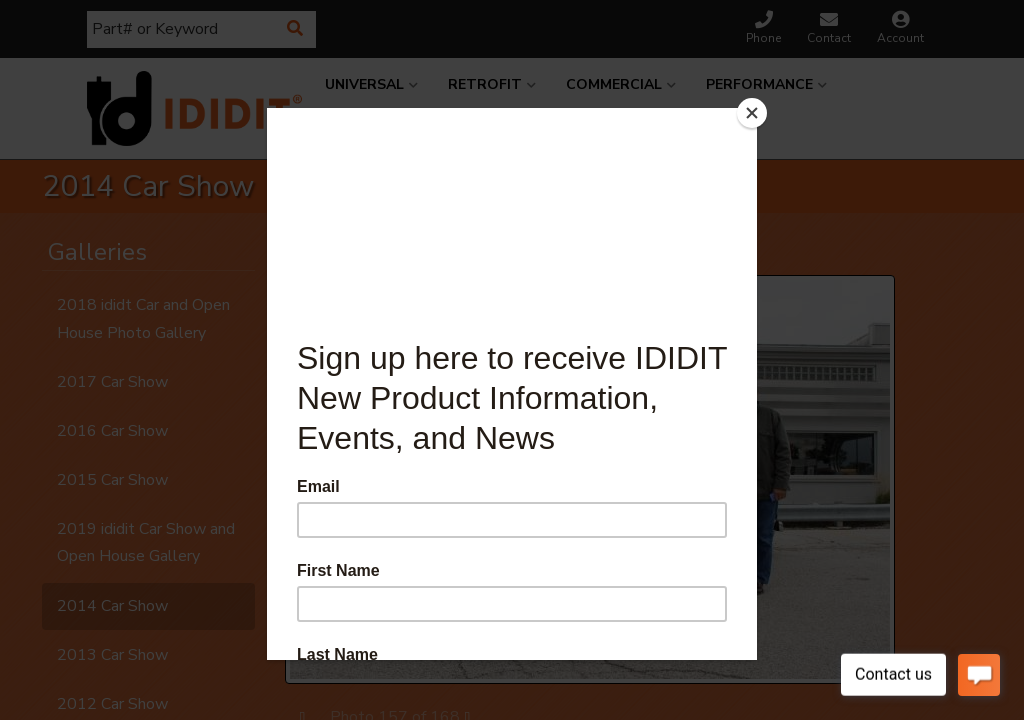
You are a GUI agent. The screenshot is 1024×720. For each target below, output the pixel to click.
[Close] (752, 113)
